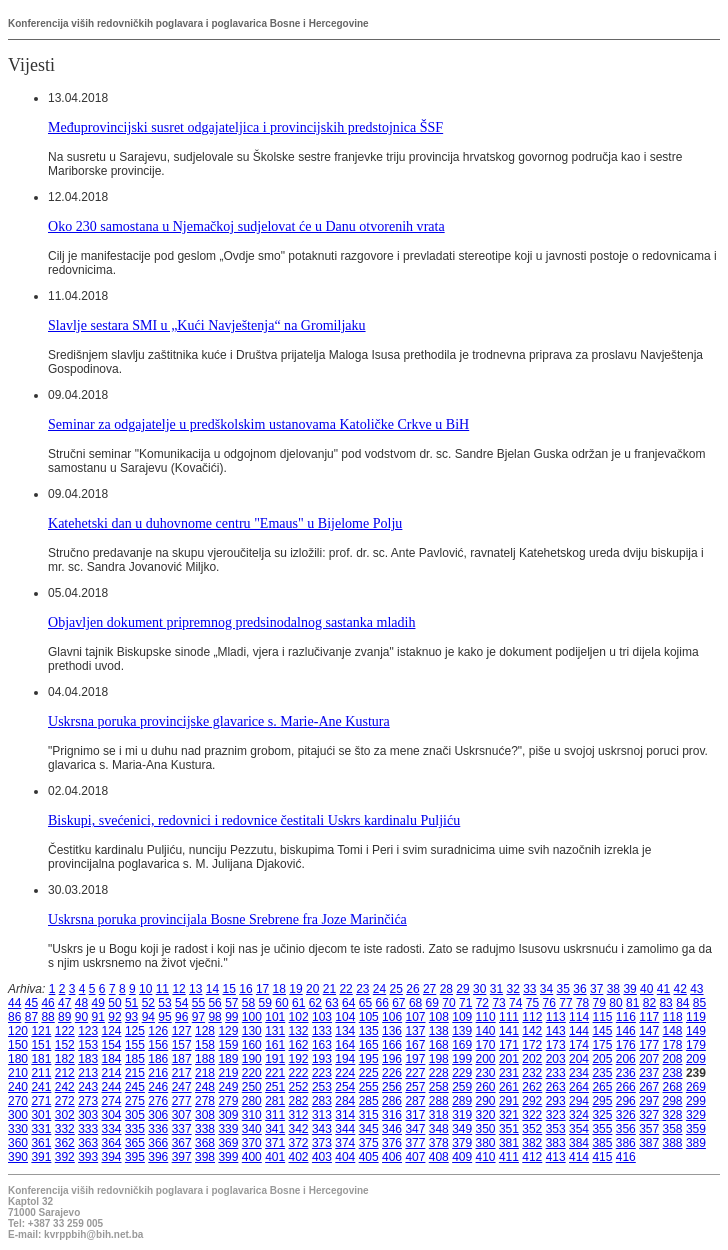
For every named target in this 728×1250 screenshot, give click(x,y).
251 (275, 1087)
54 (181, 1003)
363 (88, 1143)
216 (158, 1073)
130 (252, 1031)
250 (252, 1087)
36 (579, 989)
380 (486, 1143)
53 (164, 1003)
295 (602, 1101)
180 (18, 1059)
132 (299, 1031)
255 (369, 1087)
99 (231, 1017)
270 (18, 1101)
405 (369, 1157)
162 (299, 1045)
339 (228, 1129)
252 (299, 1087)
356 (626, 1129)
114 (579, 1017)
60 (281, 1003)
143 (556, 1031)
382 (532, 1143)
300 (18, 1115)
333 (88, 1129)
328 (673, 1115)
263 (556, 1087)
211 (41, 1073)
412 (532, 1157)
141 (509, 1031)
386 (626, 1143)
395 (135, 1157)
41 (663, 989)
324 (579, 1115)
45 (31, 1003)
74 (515, 1003)
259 (462, 1087)
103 (322, 1017)
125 (135, 1031)
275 (135, 1101)
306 (158, 1115)
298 (673, 1101)
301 (41, 1115)
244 (112, 1087)
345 (369, 1129)
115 (602, 1017)
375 (369, 1143)
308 (205, 1115)
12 (178, 989)
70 (448, 1003)
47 (64, 1003)
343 (322, 1129)
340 (252, 1129)
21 (329, 989)
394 (112, 1157)
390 (18, 1157)
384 (579, 1143)
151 (41, 1045)
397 (182, 1157)
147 (649, 1031)
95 (164, 1017)
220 (252, 1073)
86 (14, 1017)
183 (88, 1059)
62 (315, 1003)
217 (182, 1073)
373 (322, 1143)
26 (412, 989)
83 (665, 1003)
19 (295, 989)
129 (228, 1031)
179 (696, 1045)
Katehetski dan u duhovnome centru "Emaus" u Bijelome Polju (225, 523)
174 (579, 1045)
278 (205, 1101)
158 (205, 1045)
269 (696, 1087)
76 (549, 1003)
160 (252, 1045)
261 (509, 1087)
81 (632, 1003)
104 (345, 1017)
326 (626, 1115)
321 (509, 1115)
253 (322, 1087)
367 (182, 1143)
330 (18, 1129)
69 (432, 1003)
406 (392, 1157)
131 (275, 1031)
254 (345, 1087)
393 (88, 1157)
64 (348, 1003)
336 (158, 1129)
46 (47, 1003)
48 (81, 1003)
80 (615, 1003)
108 (439, 1017)
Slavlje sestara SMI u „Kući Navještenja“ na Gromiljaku (207, 325)
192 (299, 1059)
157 (182, 1045)
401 (275, 1157)
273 (88, 1101)
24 (379, 989)
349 (462, 1129)
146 (626, 1031)
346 (392, 1129)
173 (556, 1045)
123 (88, 1031)
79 (599, 1003)
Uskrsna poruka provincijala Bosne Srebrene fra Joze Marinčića (227, 919)
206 (626, 1059)
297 (649, 1101)
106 (392, 1017)
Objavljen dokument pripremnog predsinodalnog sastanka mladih (231, 622)
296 (626, 1101)
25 (396, 989)
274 (112, 1101)
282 (299, 1101)
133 (322, 1031)
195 (369, 1059)
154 (112, 1045)
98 (214, 1017)
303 (88, 1115)
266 (626, 1087)
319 (462, 1115)
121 (41, 1031)
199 (462, 1059)
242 (65, 1087)
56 (214, 1003)
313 (322, 1115)
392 (65, 1157)
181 (41, 1059)
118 (673, 1017)
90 (81, 1017)
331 (41, 1129)
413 (556, 1157)
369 (228, 1143)
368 (205, 1143)
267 (649, 1087)
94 (148, 1017)
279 (228, 1101)
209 (696, 1059)
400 (252, 1157)
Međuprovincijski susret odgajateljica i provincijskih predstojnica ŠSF (245, 127)
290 (486, 1101)
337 (182, 1129)
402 (299, 1157)
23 (362, 989)
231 (509, 1073)
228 (439, 1073)
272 (65, 1101)
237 (649, 1073)
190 (252, 1059)
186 (158, 1059)
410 (486, 1157)
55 (198, 1003)
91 (98, 1017)
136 (392, 1031)
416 (626, 1157)
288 (439, 1101)
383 (556, 1143)
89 (64, 1017)
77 (565, 1003)
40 (646, 989)
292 (532, 1101)
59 (265, 1003)
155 (135, 1045)
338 (205, 1129)
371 (275, 1143)
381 (509, 1143)
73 (498, 1003)
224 (345, 1073)
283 (322, 1101)
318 (439, 1115)
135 (369, 1031)
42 (679, 989)
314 (345, 1115)
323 (556, 1115)
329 (696, 1115)
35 (563, 989)
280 (252, 1101)
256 (392, 1087)
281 (275, 1101)
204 (579, 1059)
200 (486, 1059)
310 (252, 1115)
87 (31, 1017)
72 (482, 1003)
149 (696, 1031)
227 (415, 1073)
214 (112, 1073)
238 (673, 1073)
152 (65, 1045)
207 (649, 1059)
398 (205, 1157)
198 (439, 1059)
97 (198, 1017)
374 (345, 1143)
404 (345, 1157)
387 (649, 1143)
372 (299, 1143)
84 (682, 1003)
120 (18, 1031)
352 (532, 1129)
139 (462, 1031)
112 (532, 1017)
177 (649, 1045)
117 (649, 1017)
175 (602, 1045)
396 (158, 1157)
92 (114, 1017)
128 (205, 1031)
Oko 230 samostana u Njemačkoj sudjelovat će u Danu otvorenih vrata (246, 226)
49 (98, 1003)
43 (696, 989)
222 (299, 1073)
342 (299, 1129)
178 (673, 1045)
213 (88, 1073)
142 (532, 1031)
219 (228, 1073)
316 (392, 1115)
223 (322, 1073)
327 (649, 1115)
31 (496, 989)
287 (415, 1101)
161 (275, 1045)
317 (415, 1115)
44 (14, 1003)
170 (486, 1045)
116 (626, 1017)
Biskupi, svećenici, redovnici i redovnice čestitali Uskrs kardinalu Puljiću (254, 820)
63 (331, 1003)
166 (392, 1045)
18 (279, 989)
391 (41, 1157)
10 (145, 989)
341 (275, 1129)
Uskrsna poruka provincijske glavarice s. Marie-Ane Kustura (219, 721)
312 (299, 1115)
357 (649, 1129)
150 (18, 1045)
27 (429, 989)
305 (135, 1115)
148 (673, 1031)
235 (602, 1073)
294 (579, 1101)
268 (673, 1087)
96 (181, 1017)
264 (579, 1087)
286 (392, 1101)
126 (158, 1031)
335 (135, 1129)
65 (365, 1003)
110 (486, 1017)
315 (369, 1115)
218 (205, 1073)
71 (465, 1003)
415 (602, 1157)
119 (696, 1017)
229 (462, 1073)
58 (248, 1003)
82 (649, 1003)
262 (532, 1087)
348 (439, 1129)
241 (41, 1087)
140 (486, 1031)
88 (47, 1017)
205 (602, 1059)
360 (18, 1143)
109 (462, 1017)
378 (439, 1143)
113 (556, 1017)
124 (112, 1031)
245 (135, 1087)
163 (322, 1045)
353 (556, 1129)
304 (112, 1115)
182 (65, 1059)
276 (158, 1101)
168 (439, 1045)
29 (462, 989)
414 (579, 1157)
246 (158, 1087)
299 (696, 1101)
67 (398, 1003)
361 (41, 1143)
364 (112, 1143)
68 (415, 1003)
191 (275, 1059)
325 (602, 1115)
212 (65, 1073)
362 (65, 1143)
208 (673, 1059)
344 (345, 1129)
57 (231, 1003)
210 (18, 1073)
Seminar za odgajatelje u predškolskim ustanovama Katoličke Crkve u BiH (258, 424)
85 (699, 1003)
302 (65, 1115)
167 (415, 1045)
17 (262, 989)
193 (322, 1059)
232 (532, 1073)
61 (298, 1003)
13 (195, 989)
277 (182, 1101)
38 (613, 989)
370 (252, 1143)
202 (532, 1059)
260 (486, 1087)
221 (275, 1073)
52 (148, 1003)
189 (228, 1059)
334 (112, 1129)
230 (486, 1073)
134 (345, 1031)
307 (182, 1115)
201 (509, 1059)
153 (88, 1045)
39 (629, 989)
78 (582, 1003)
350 (486, 1129)
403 (322, 1157)
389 (696, 1143)
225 (369, 1073)
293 (556, 1101)
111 (509, 1017)
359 (696, 1129)
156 (158, 1045)
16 (245, 989)
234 (579, 1073)
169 (462, 1045)
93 (131, 1017)
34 (546, 989)
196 (392, 1059)
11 (162, 989)
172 (532, 1045)
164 (345, 1045)
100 (252, 1017)
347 (415, 1129)
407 (415, 1157)
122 (65, 1031)
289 (462, 1101)
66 (381, 1003)
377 (415, 1143)
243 (88, 1087)
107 (415, 1017)
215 (135, 1073)
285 (369, 1101)
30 (479, 989)
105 (369, 1017)
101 (275, 1017)
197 (415, 1059)
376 (392, 1143)
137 (415, 1031)
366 (158, 1143)
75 (532, 1003)
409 (462, 1157)
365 (135, 1143)
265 (602, 1087)
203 (556, 1059)
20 (312, 989)
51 (131, 1003)
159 (228, 1045)
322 (532, 1115)
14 (212, 989)
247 (182, 1087)
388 (673, 1143)
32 (512, 989)
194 (345, 1059)
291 (509, 1101)
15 (229, 989)
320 (486, 1115)
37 (596, 989)
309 (228, 1115)
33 (529, 989)
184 (112, 1059)
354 (579, 1129)
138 (439, 1031)
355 (602, 1129)
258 (439, 1087)
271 (41, 1101)
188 (205, 1059)
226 (392, 1073)
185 (135, 1059)
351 (509, 1129)
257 (415, 1087)
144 (579, 1031)
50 (114, 1003)
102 (299, 1017)
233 (556, 1073)
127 (182, 1031)
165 (369, 1045)
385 (602, 1143)
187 (182, 1059)
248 (205, 1087)
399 (228, 1157)
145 (602, 1031)
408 (439, 1157)
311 (275, 1115)
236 (626, 1073)
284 (345, 1101)
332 (65, 1129)
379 (462, 1143)
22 (345, 989)
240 (18, 1087)
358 (673, 1129)
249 (228, 1087)
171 (509, 1045)
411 (509, 1157)
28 (446, 989)
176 (626, 1045)
